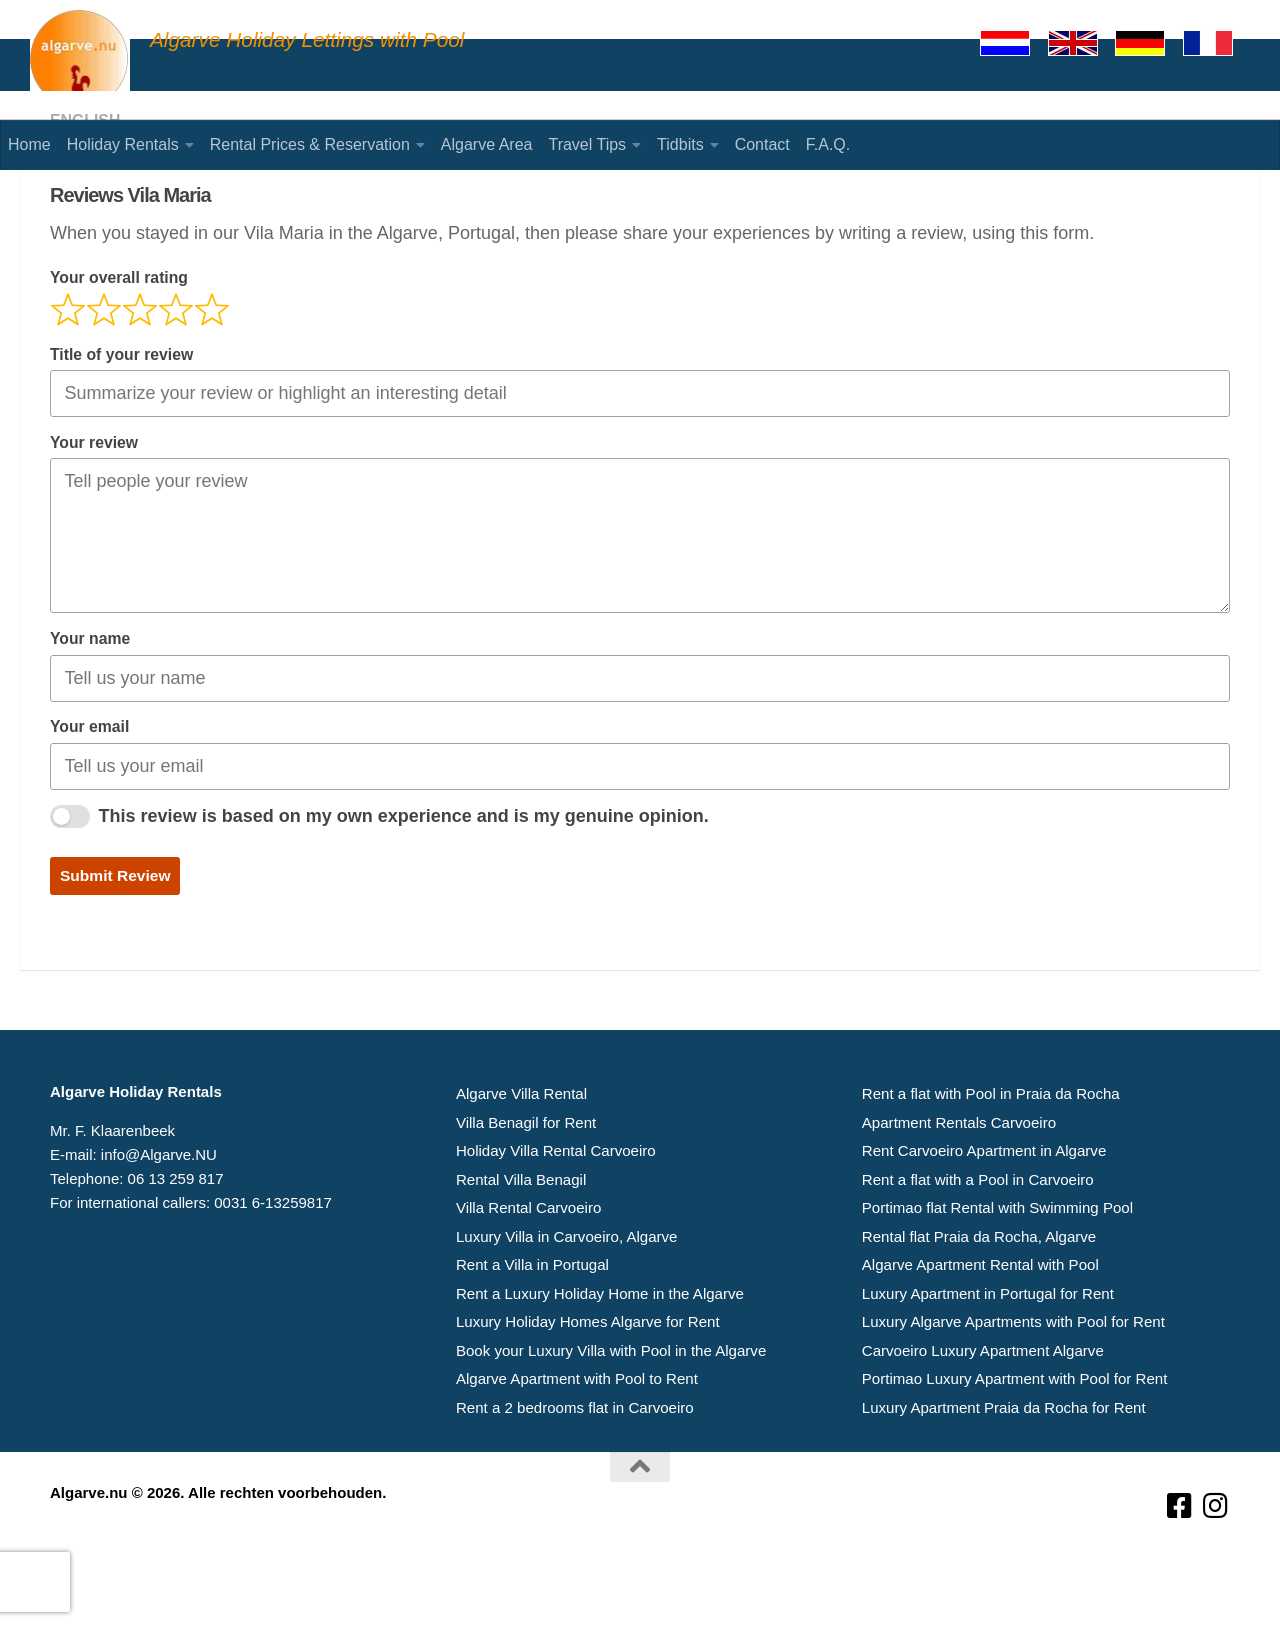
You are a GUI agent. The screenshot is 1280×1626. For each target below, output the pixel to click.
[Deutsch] (1149, 43)
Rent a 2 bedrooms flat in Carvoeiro (574, 1480)
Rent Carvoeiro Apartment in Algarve (983, 1228)
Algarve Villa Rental (521, 1172)
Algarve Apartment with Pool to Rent (576, 1452)
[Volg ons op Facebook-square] (1180, 1579)
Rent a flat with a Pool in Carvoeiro (977, 1256)
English (85, 199)
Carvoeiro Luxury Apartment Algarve (982, 1424)
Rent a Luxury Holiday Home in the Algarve (599, 1368)
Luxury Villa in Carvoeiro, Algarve (566, 1312)
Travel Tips (587, 144)
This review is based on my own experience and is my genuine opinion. (404, 895)
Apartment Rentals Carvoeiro (958, 1200)
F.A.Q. (828, 144)
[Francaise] (1217, 43)
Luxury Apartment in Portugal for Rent (987, 1368)
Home (29, 144)
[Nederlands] (1014, 43)
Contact (762, 144)
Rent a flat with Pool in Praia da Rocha (990, 1172)
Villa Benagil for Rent (526, 1200)
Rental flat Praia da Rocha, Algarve (978, 1312)
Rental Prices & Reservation (310, 144)
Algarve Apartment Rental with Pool (980, 1340)
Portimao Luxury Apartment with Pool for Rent (1014, 1452)
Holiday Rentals (123, 144)
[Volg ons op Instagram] (1216, 1579)
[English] (1082, 43)
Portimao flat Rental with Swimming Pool (997, 1284)
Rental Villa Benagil (521, 1256)
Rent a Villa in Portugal (532, 1340)
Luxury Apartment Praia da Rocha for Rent (1003, 1480)
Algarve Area (487, 144)
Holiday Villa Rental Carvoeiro (555, 1228)
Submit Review (116, 954)
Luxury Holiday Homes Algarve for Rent (587, 1396)
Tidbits (680, 144)
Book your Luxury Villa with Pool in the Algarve (610, 1424)
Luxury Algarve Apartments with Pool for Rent (1013, 1396)
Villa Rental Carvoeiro (528, 1284)
